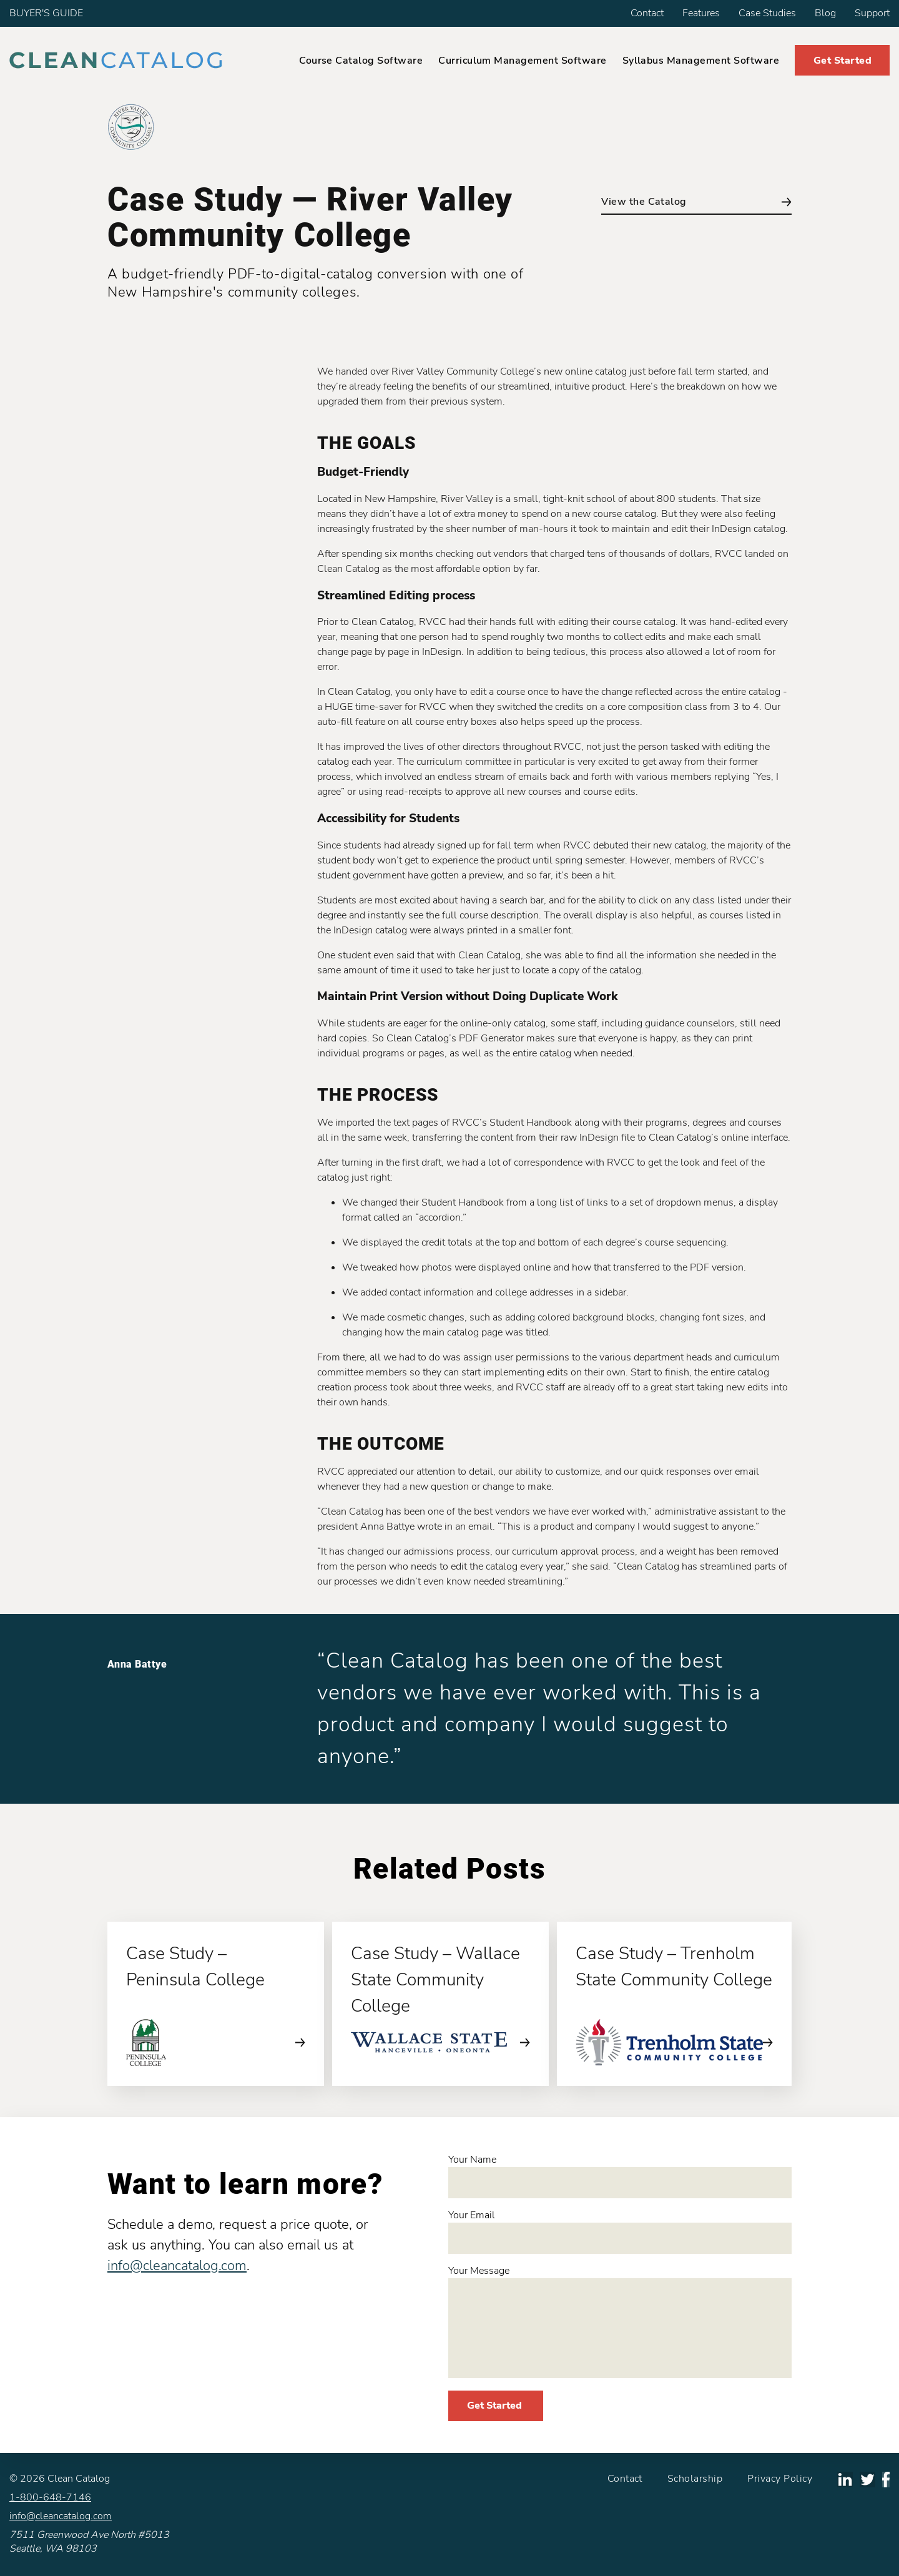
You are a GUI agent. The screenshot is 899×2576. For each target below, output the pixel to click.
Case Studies (767, 13)
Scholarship (694, 2478)
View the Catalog (696, 202)
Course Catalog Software (361, 60)
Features (701, 13)
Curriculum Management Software (522, 60)
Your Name (620, 2175)
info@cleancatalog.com (177, 2265)
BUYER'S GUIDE (46, 13)
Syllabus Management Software (700, 60)
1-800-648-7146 (50, 2497)
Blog (825, 13)
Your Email (620, 2231)
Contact (647, 13)
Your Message (620, 2321)
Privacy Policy (779, 2478)
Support (872, 13)
